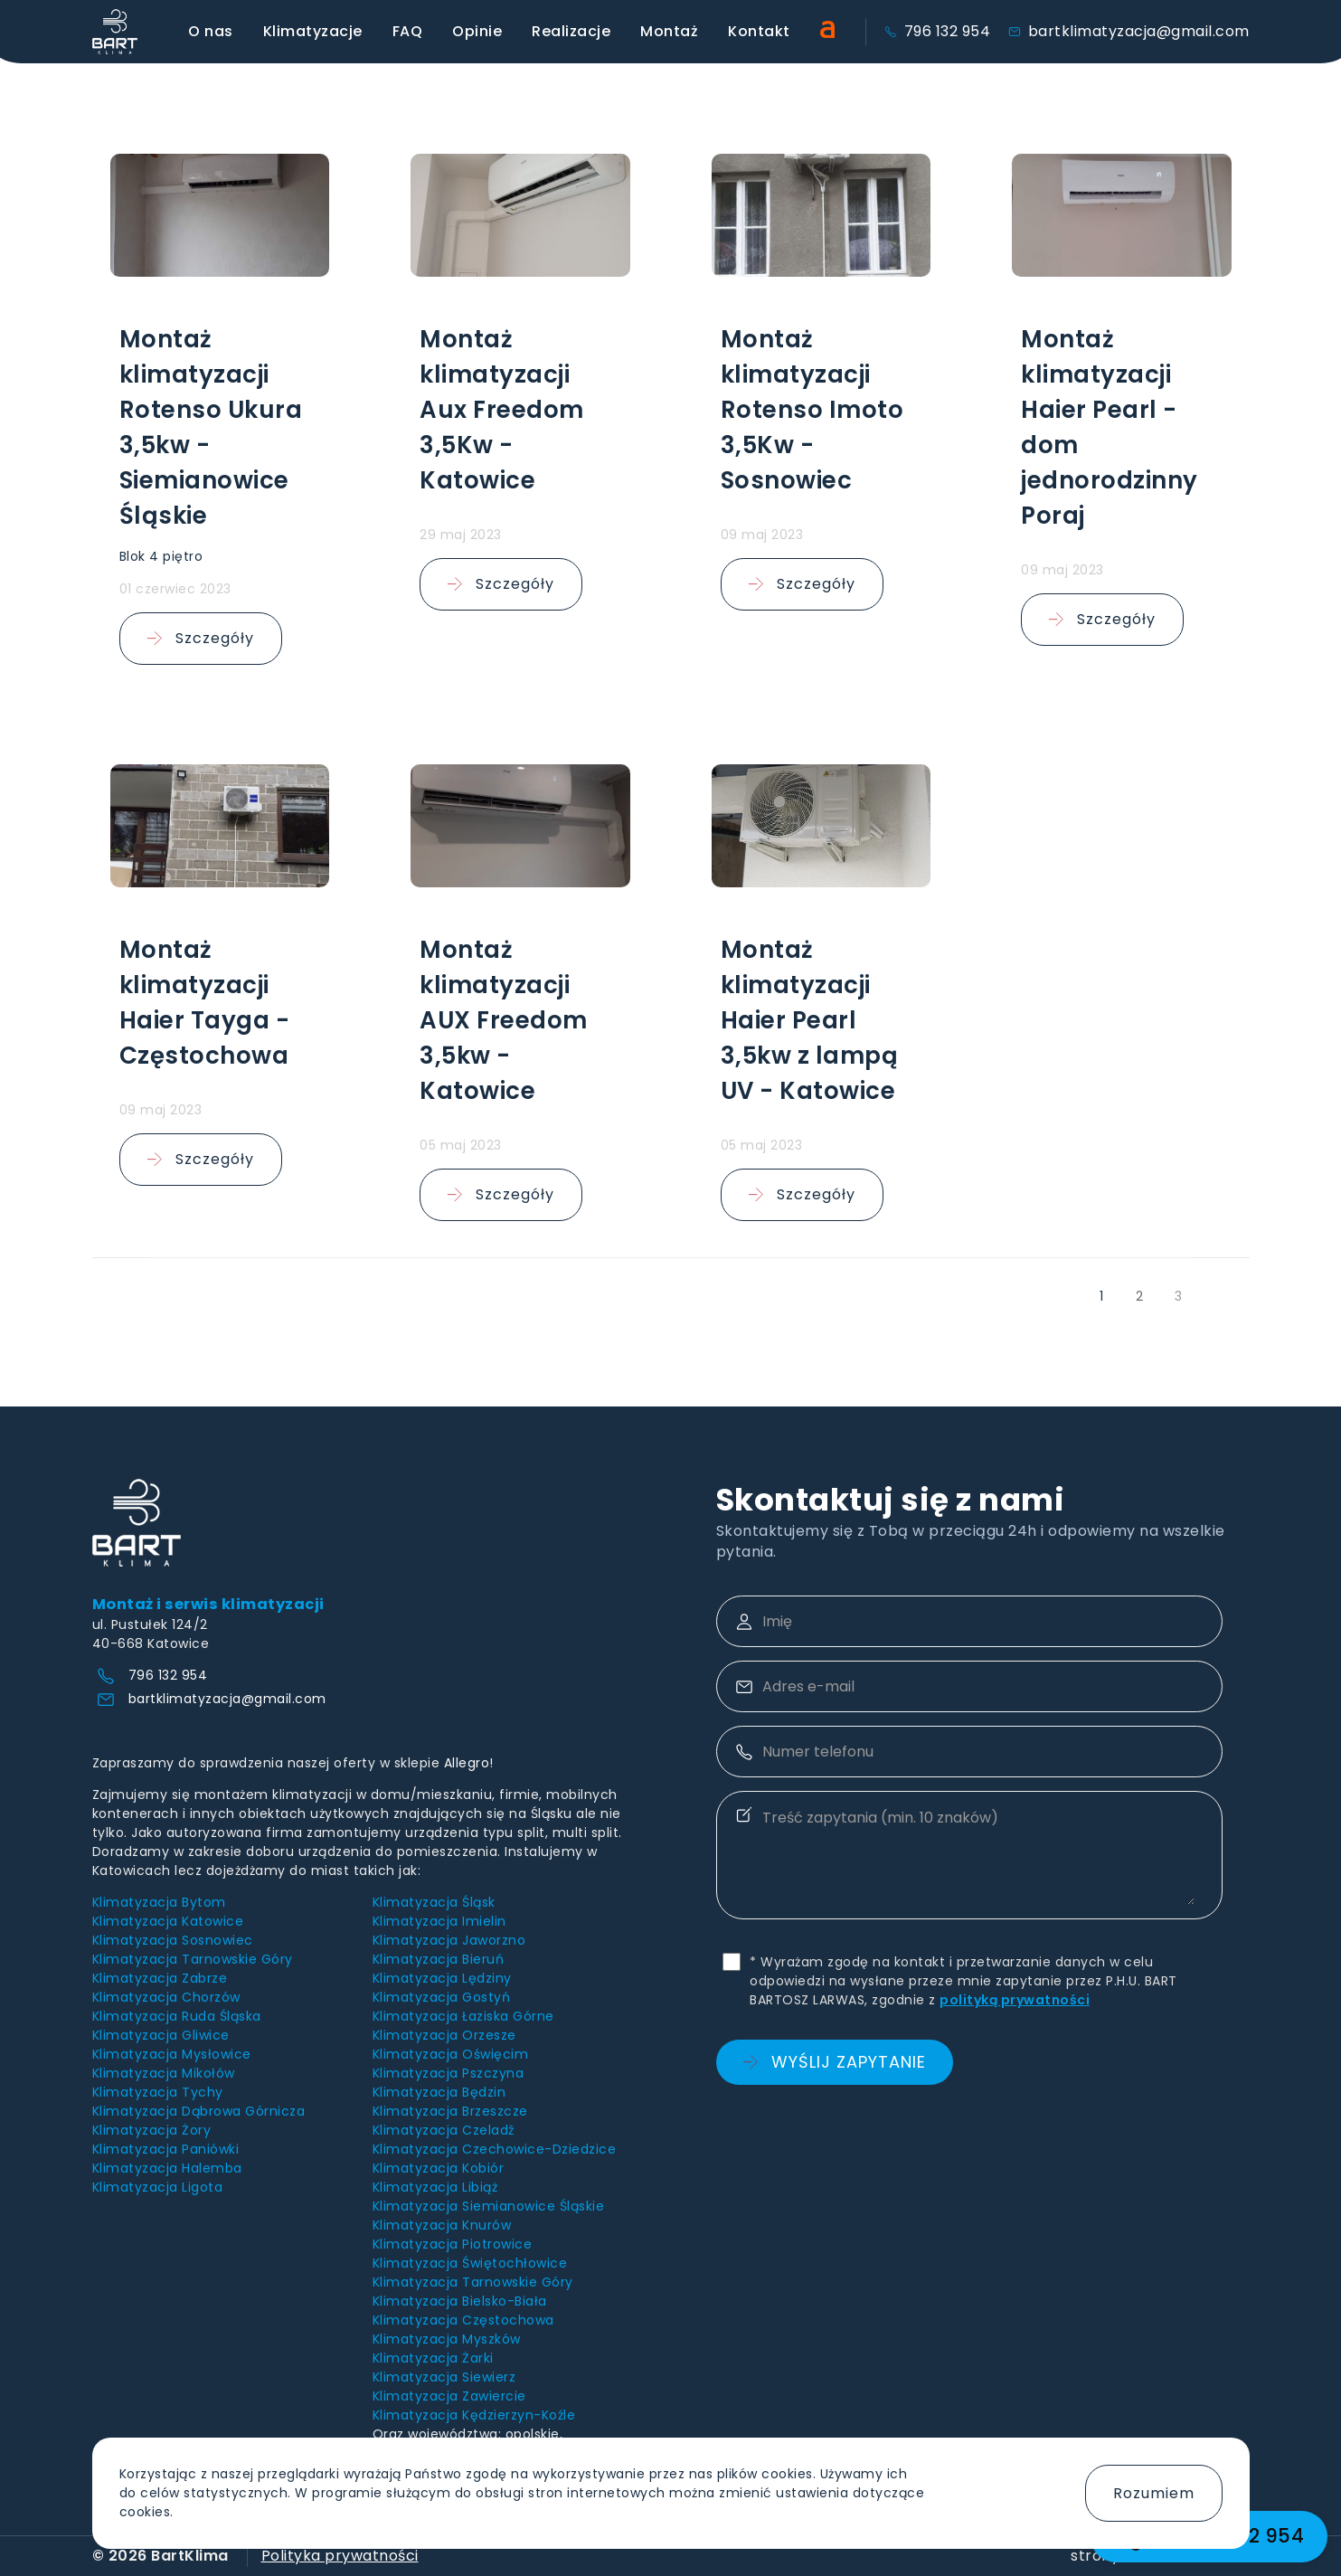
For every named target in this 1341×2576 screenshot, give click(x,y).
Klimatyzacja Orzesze (444, 2035)
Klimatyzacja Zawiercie (449, 2396)
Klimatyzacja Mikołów (163, 2073)
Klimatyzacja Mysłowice (171, 2054)
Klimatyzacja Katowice (168, 1921)
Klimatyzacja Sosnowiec (172, 1940)
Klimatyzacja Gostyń (442, 1997)
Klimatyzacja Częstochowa (463, 2320)
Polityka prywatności (340, 2555)
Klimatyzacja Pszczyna (448, 2073)
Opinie (477, 31)
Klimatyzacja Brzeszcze (450, 2111)
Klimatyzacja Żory (152, 2130)
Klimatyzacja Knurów (442, 2225)
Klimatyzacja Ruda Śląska (176, 2016)
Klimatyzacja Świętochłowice (470, 2263)
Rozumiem (1154, 2493)
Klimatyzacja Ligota (157, 2187)
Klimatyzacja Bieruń (439, 1959)
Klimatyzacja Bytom (159, 1902)
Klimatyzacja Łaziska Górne (463, 2016)
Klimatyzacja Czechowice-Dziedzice (495, 2149)
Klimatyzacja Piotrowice (453, 2244)
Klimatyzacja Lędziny (442, 1978)
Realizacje (571, 31)
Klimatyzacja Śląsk (434, 1902)
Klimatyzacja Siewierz (444, 2377)
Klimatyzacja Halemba (167, 2168)
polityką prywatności (1015, 2000)
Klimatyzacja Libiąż (435, 2187)
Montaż (669, 31)
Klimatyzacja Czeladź (444, 2130)
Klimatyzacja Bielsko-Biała (460, 2301)
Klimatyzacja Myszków (447, 2339)
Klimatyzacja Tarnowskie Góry (192, 1959)
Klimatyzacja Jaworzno (449, 1940)
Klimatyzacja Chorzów (166, 1997)
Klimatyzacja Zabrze (160, 1978)
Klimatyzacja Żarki (433, 2358)
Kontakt (759, 31)
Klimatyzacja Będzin (439, 2092)
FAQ (407, 31)
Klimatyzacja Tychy (157, 2092)
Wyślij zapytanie (834, 2061)
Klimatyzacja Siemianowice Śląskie (489, 2206)
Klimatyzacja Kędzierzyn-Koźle (474, 2415)
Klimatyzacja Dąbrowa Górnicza (199, 2111)
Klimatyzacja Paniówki (166, 2149)
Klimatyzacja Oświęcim (451, 2054)
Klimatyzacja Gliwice (161, 2035)
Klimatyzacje (313, 31)
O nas (210, 31)
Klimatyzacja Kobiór (439, 2168)
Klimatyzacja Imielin (439, 1921)
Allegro (467, 1763)
